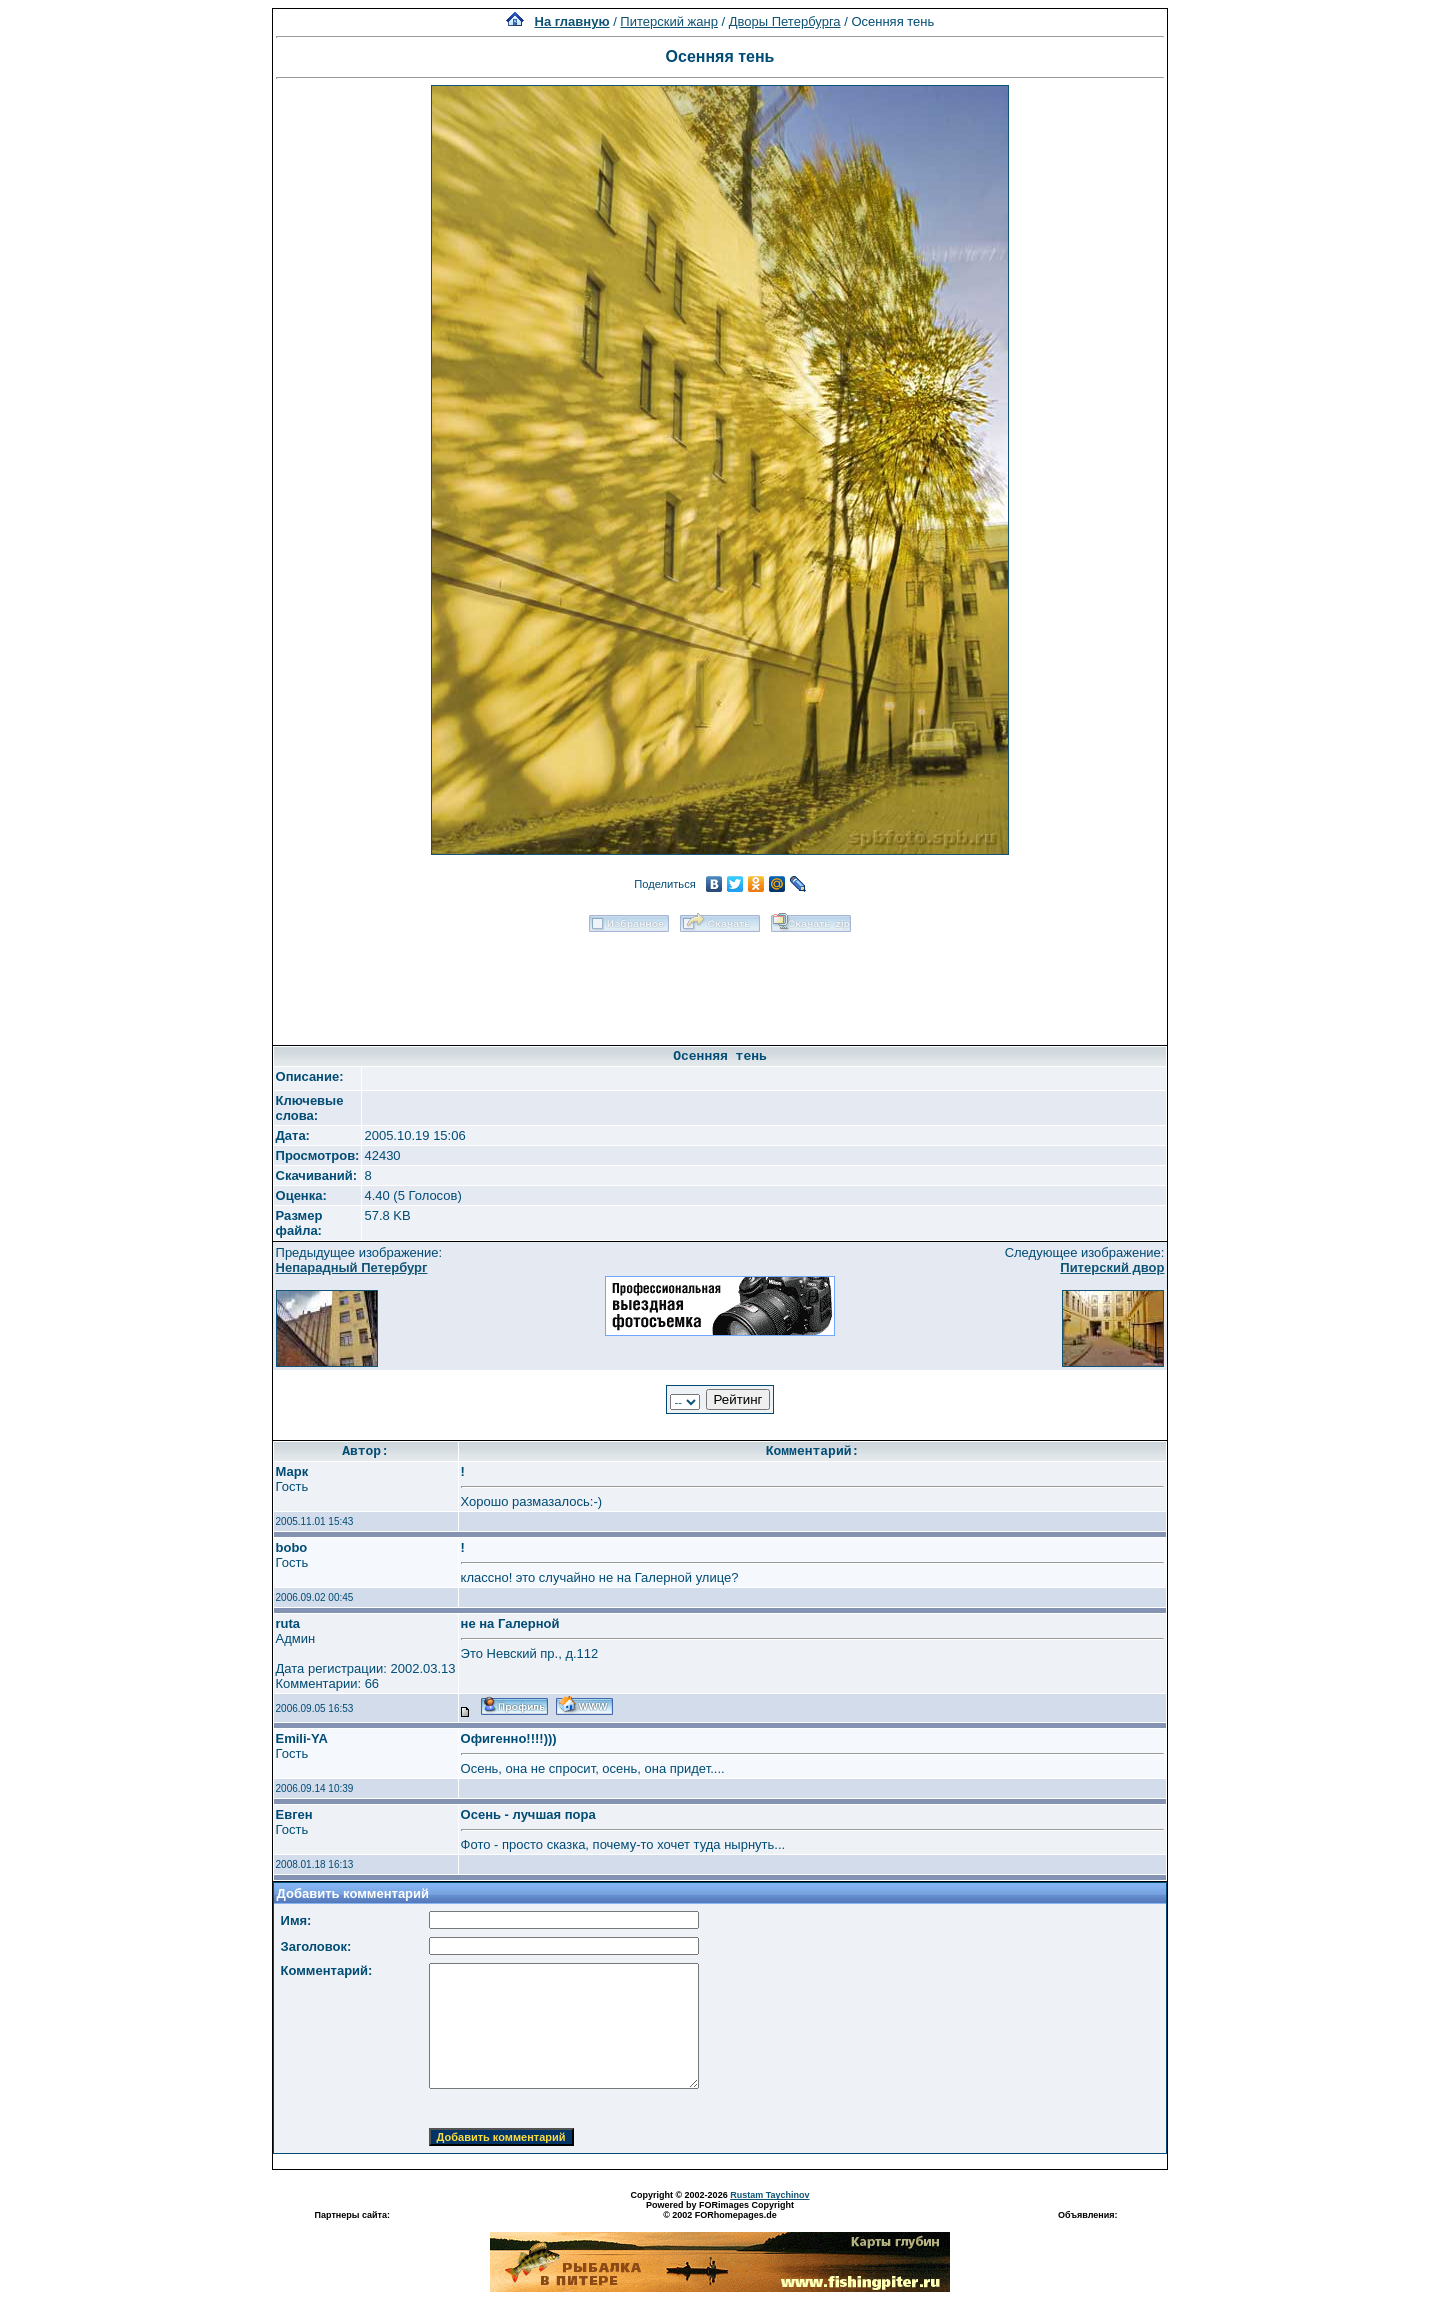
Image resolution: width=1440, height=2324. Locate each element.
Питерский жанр (669, 21)
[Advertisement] (720, 982)
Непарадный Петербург (352, 1267)
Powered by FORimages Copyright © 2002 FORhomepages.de (720, 2210)
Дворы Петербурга (785, 21)
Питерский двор (1112, 1267)
